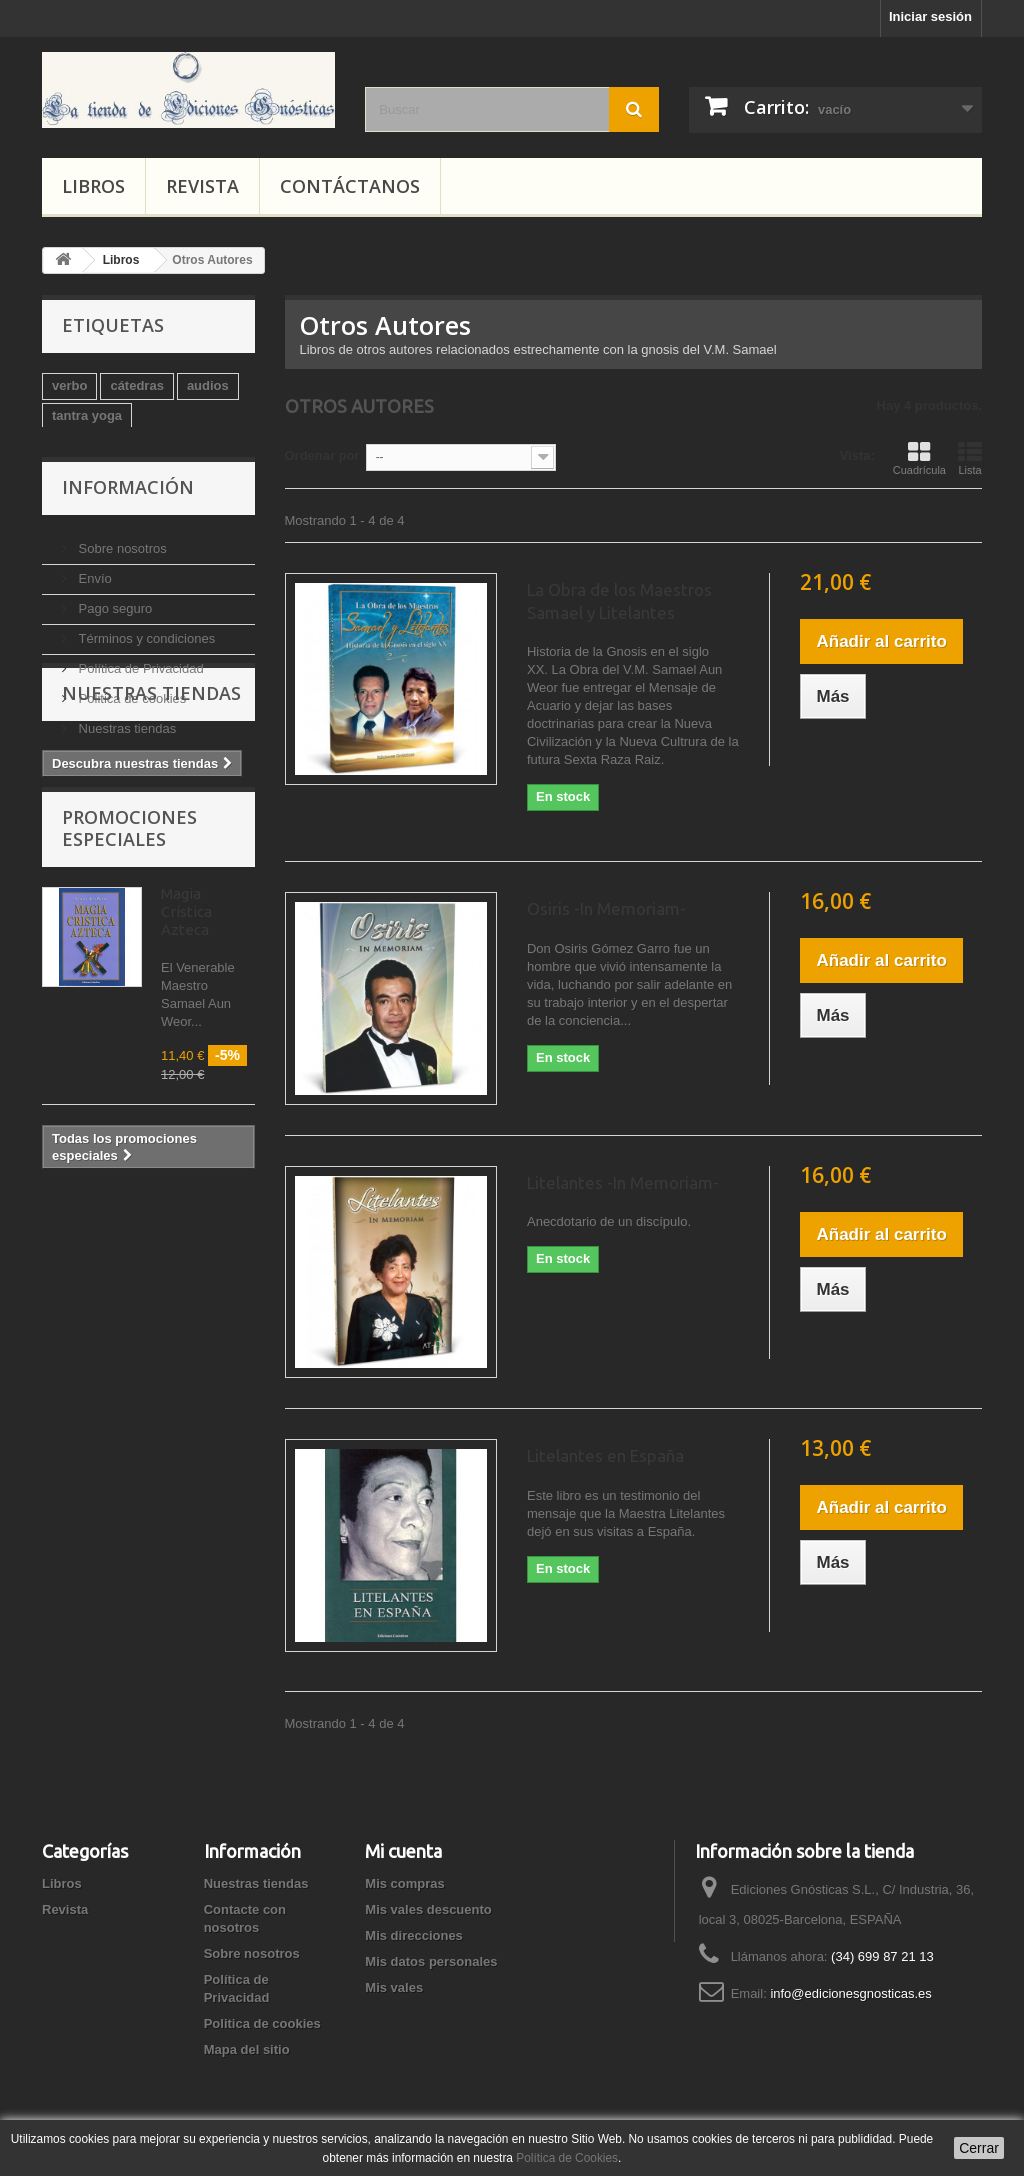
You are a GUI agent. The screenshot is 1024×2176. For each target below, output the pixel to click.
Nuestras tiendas (125, 846)
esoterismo (86, 475)
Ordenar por (322, 455)
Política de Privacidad (139, 786)
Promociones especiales (129, 1077)
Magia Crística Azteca (186, 1160)
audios (208, 385)
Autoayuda (177, 475)
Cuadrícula (919, 458)
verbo (69, 385)
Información (128, 613)
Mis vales (394, 1987)
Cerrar (979, 2148)
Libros (93, 186)
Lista (970, 458)
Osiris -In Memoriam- (606, 908)
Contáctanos (350, 186)
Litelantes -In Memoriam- (623, 1182)
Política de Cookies (567, 2158)
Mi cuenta (403, 1851)
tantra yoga (87, 415)
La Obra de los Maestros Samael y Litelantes (619, 601)
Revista (202, 186)
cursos (131, 505)
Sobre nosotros (121, 666)
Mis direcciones (414, 1935)
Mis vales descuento (428, 1909)
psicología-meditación (120, 445)
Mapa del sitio (247, 2049)
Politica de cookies (130, 816)
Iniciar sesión (930, 16)
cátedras (136, 385)
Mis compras (404, 1883)
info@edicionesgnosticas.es (850, 1993)
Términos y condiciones (145, 756)
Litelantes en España (605, 1455)
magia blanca (93, 535)
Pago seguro (113, 726)
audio (69, 505)
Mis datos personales (431, 1961)
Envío (93, 696)
